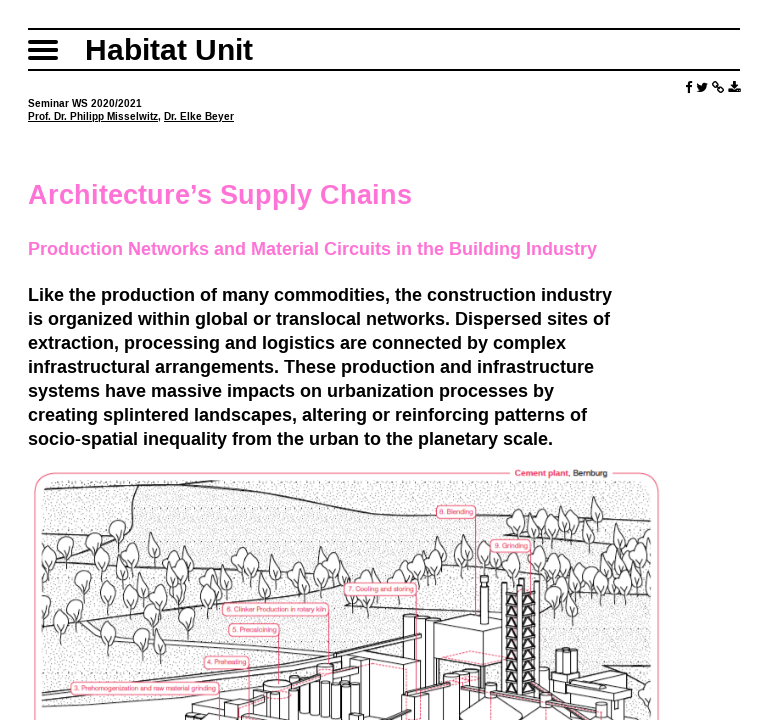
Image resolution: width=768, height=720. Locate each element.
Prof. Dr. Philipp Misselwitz (93, 116)
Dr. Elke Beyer (199, 116)
